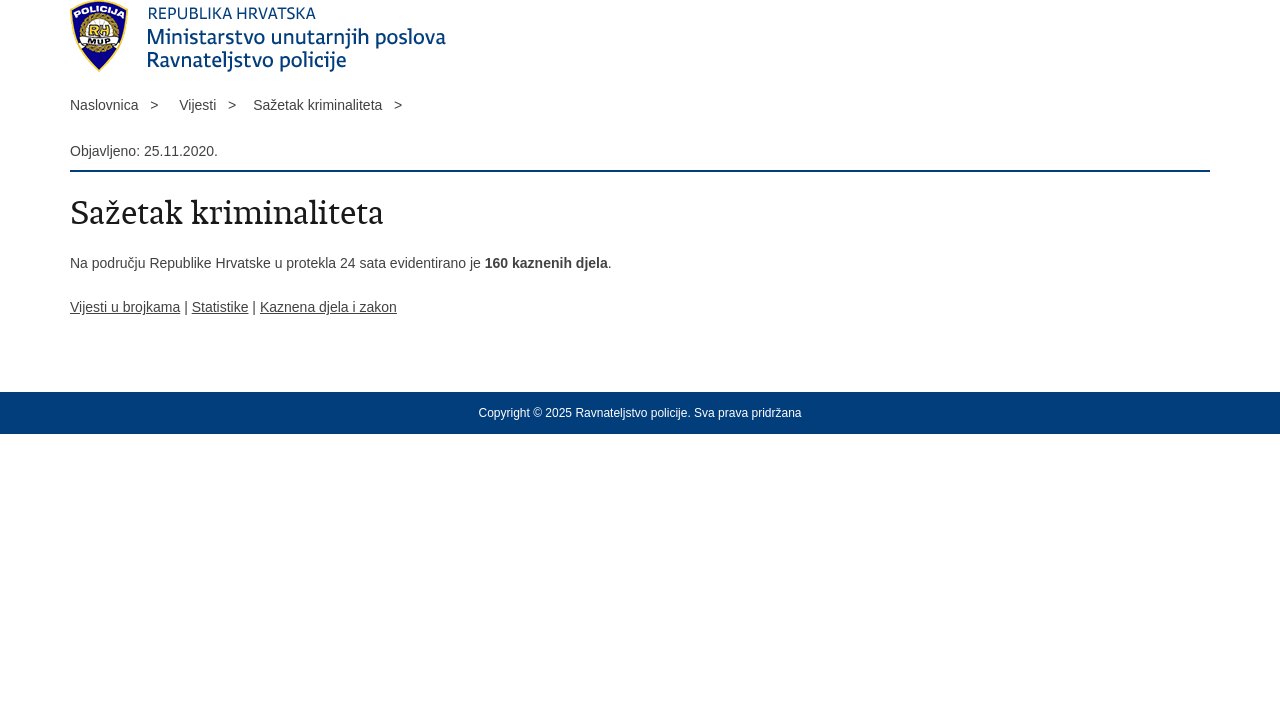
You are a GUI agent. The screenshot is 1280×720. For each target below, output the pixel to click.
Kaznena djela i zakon (328, 307)
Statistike (220, 307)
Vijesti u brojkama (125, 307)
